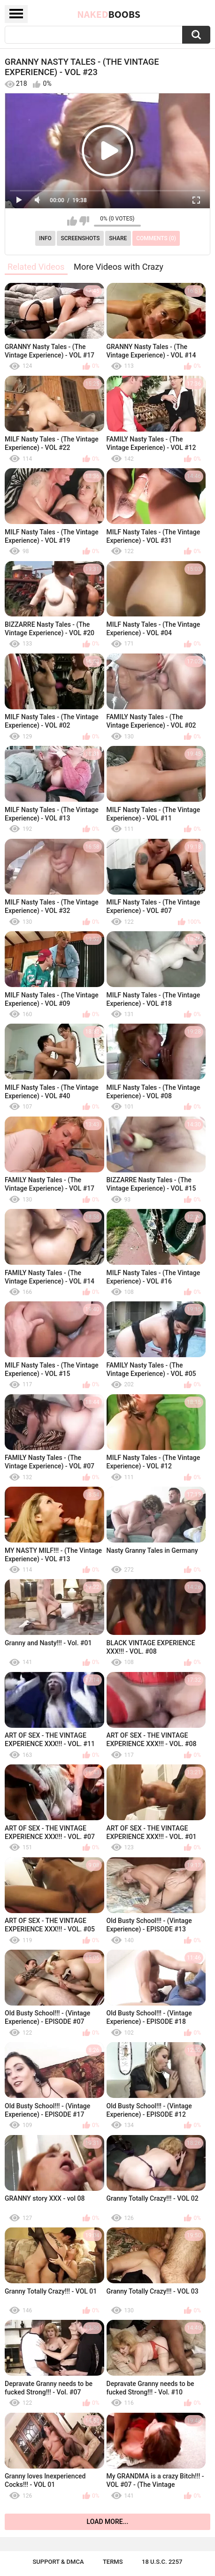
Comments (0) (156, 238)
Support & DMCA (58, 2561)
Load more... (108, 2521)
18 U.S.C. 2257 (162, 2561)
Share (118, 238)
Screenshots (80, 238)
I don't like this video (84, 221)
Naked (108, 14)
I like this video (72, 221)
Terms (113, 2561)
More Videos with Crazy (118, 267)
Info (45, 238)
